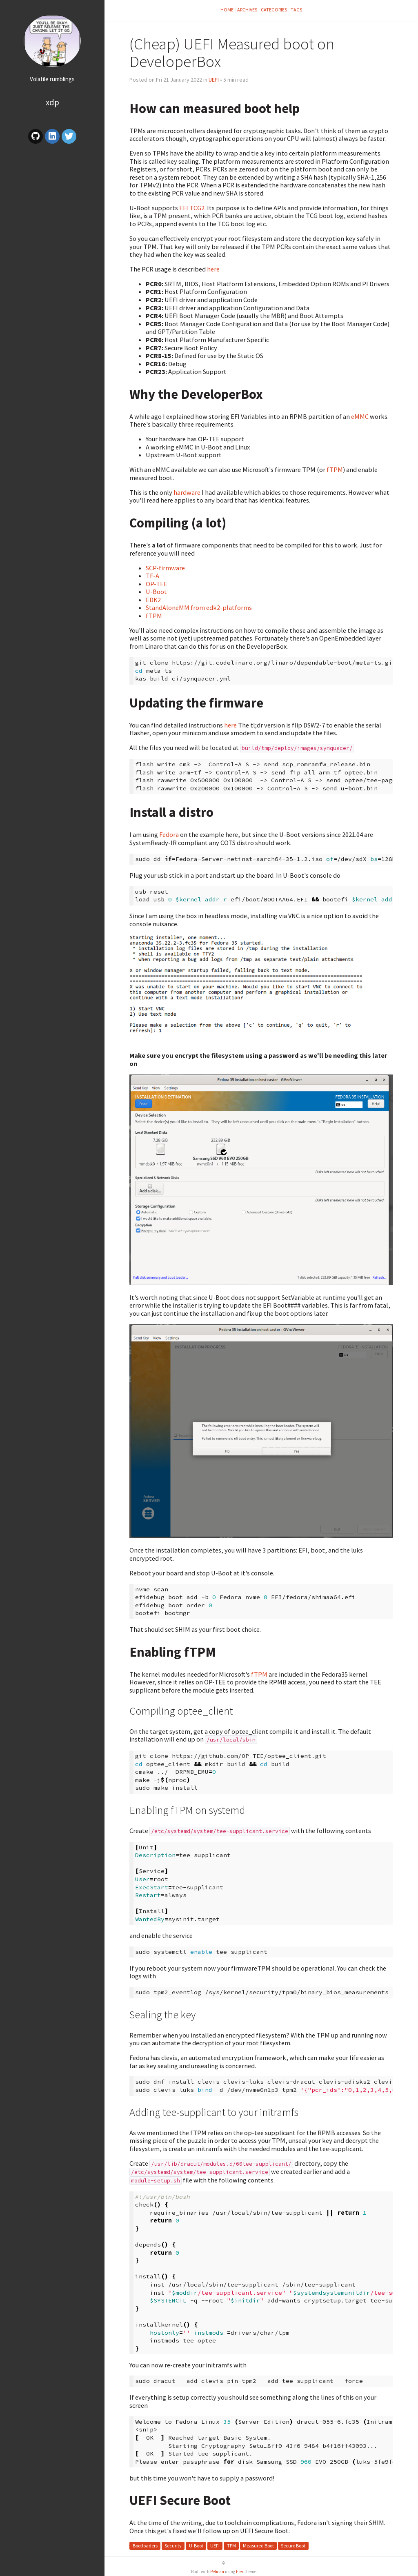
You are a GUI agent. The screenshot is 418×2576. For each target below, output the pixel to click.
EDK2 (153, 600)
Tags (296, 10)
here (213, 269)
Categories (274, 10)
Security (173, 2546)
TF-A (152, 576)
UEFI (214, 79)
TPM (231, 2546)
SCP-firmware (165, 568)
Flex (240, 2571)
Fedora (169, 834)
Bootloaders (145, 2546)
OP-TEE (156, 584)
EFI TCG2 (192, 208)
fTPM (335, 469)
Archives (247, 10)
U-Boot (156, 591)
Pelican (217, 2571)
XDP (52, 102)
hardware (186, 492)
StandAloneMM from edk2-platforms (199, 607)
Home (226, 10)
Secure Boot (293, 2546)
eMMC (360, 416)
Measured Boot (258, 2546)
